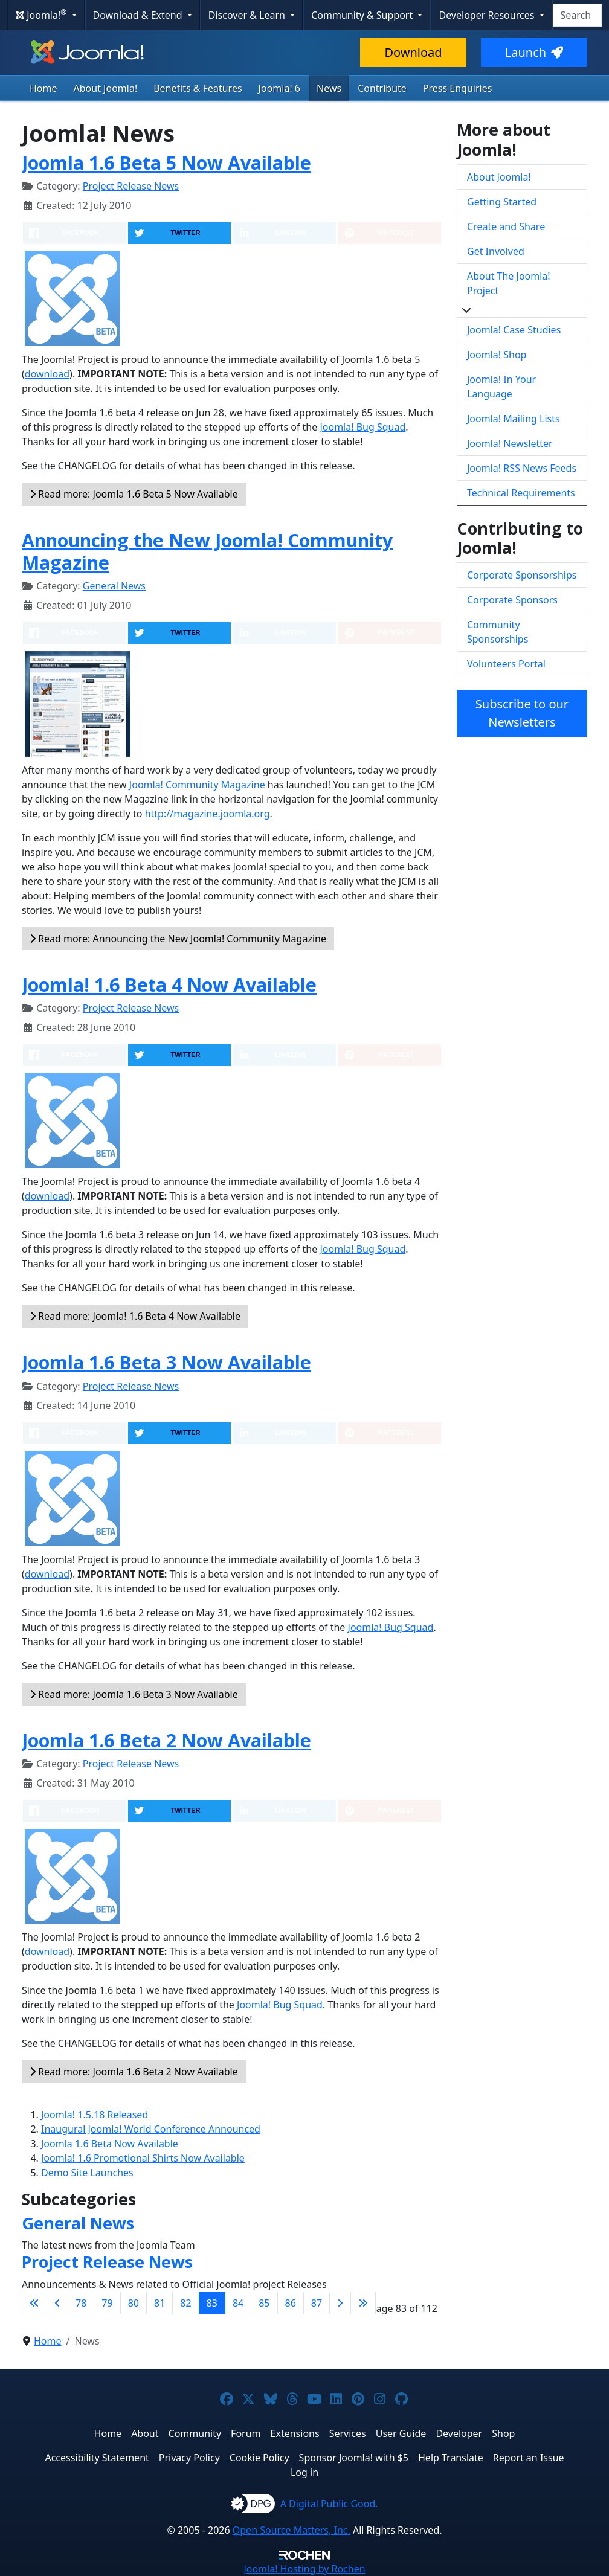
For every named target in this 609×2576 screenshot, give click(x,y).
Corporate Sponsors (512, 599)
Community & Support (363, 15)
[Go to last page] (363, 2303)
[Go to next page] (340, 2303)
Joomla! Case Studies (514, 329)
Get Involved (495, 251)
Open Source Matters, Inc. (291, 2530)
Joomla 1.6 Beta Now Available (109, 2143)
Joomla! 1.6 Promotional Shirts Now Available (143, 2158)
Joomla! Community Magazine (197, 784)
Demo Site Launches (87, 2172)
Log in (304, 2472)
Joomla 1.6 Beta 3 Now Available (166, 1362)
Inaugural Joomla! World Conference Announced (150, 2129)
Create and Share (506, 226)
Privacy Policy (189, 2457)
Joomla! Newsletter (510, 443)
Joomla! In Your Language (501, 386)
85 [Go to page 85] (264, 2303)
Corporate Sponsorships (521, 575)
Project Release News (131, 186)
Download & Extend (139, 15)
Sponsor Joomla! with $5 (353, 2457)
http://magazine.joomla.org (207, 813)
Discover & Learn (248, 15)
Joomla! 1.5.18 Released (94, 2114)
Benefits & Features (197, 88)
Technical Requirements (521, 492)
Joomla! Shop (496, 354)
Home (43, 88)
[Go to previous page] (57, 2303)
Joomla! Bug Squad (362, 427)
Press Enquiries (457, 88)
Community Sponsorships (497, 632)
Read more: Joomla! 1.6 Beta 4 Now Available (135, 1316)
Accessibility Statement (97, 2457)
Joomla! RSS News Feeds (521, 468)
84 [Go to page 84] (238, 2303)
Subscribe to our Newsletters (522, 713)
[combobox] (577, 15)
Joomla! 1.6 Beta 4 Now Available (169, 984)
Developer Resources (487, 15)
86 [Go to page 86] (290, 2303)
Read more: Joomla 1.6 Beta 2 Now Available (134, 2071)
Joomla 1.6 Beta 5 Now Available (166, 162)
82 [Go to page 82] (185, 2303)
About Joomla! (106, 88)
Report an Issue (528, 2457)
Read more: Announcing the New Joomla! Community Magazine (178, 938)
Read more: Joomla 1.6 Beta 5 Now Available (134, 494)
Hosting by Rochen (304, 2568)
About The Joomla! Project (508, 283)
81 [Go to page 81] (159, 2303)
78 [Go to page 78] (81, 2303)
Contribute (382, 88)
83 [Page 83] (212, 2303)
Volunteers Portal (506, 663)
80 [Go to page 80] (133, 2303)
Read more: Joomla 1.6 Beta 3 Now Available (134, 1694)
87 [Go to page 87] (316, 2303)
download (47, 374)
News (329, 88)
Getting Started (501, 201)
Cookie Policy (259, 2457)
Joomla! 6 (279, 88)
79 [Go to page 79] (107, 2303)
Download (413, 52)
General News (114, 586)
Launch (534, 52)
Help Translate (450, 2457)
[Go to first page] (34, 2303)
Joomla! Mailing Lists (513, 418)
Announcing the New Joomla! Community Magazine (207, 551)
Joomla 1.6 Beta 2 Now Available (166, 1740)
